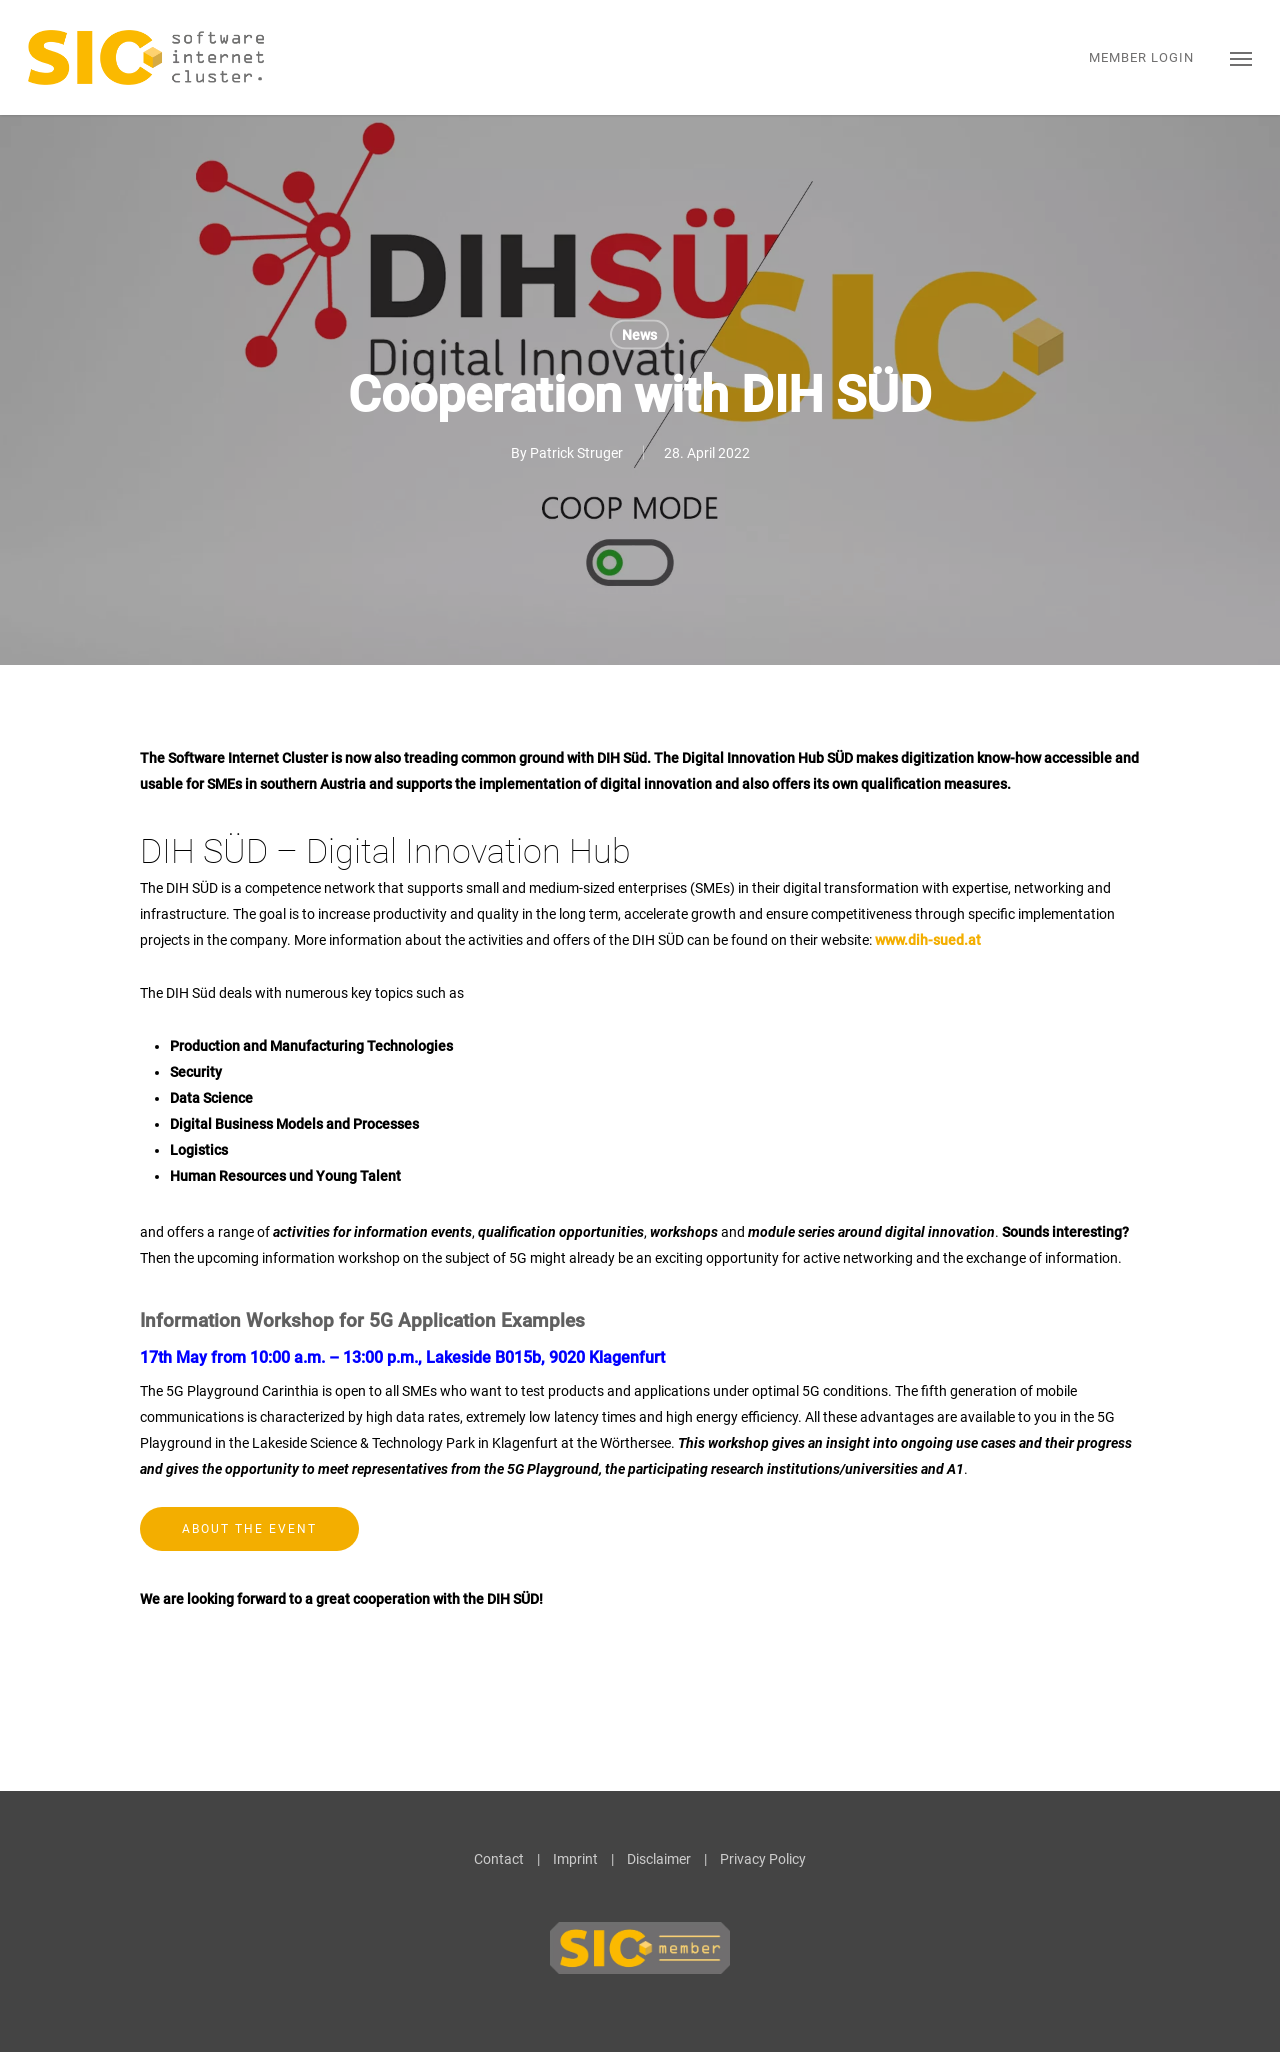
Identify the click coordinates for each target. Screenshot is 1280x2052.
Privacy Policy (763, 1859)
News (639, 335)
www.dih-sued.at (928, 940)
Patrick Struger (576, 453)
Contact (499, 1859)
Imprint (575, 1859)
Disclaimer (659, 1859)
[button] (1241, 57)
